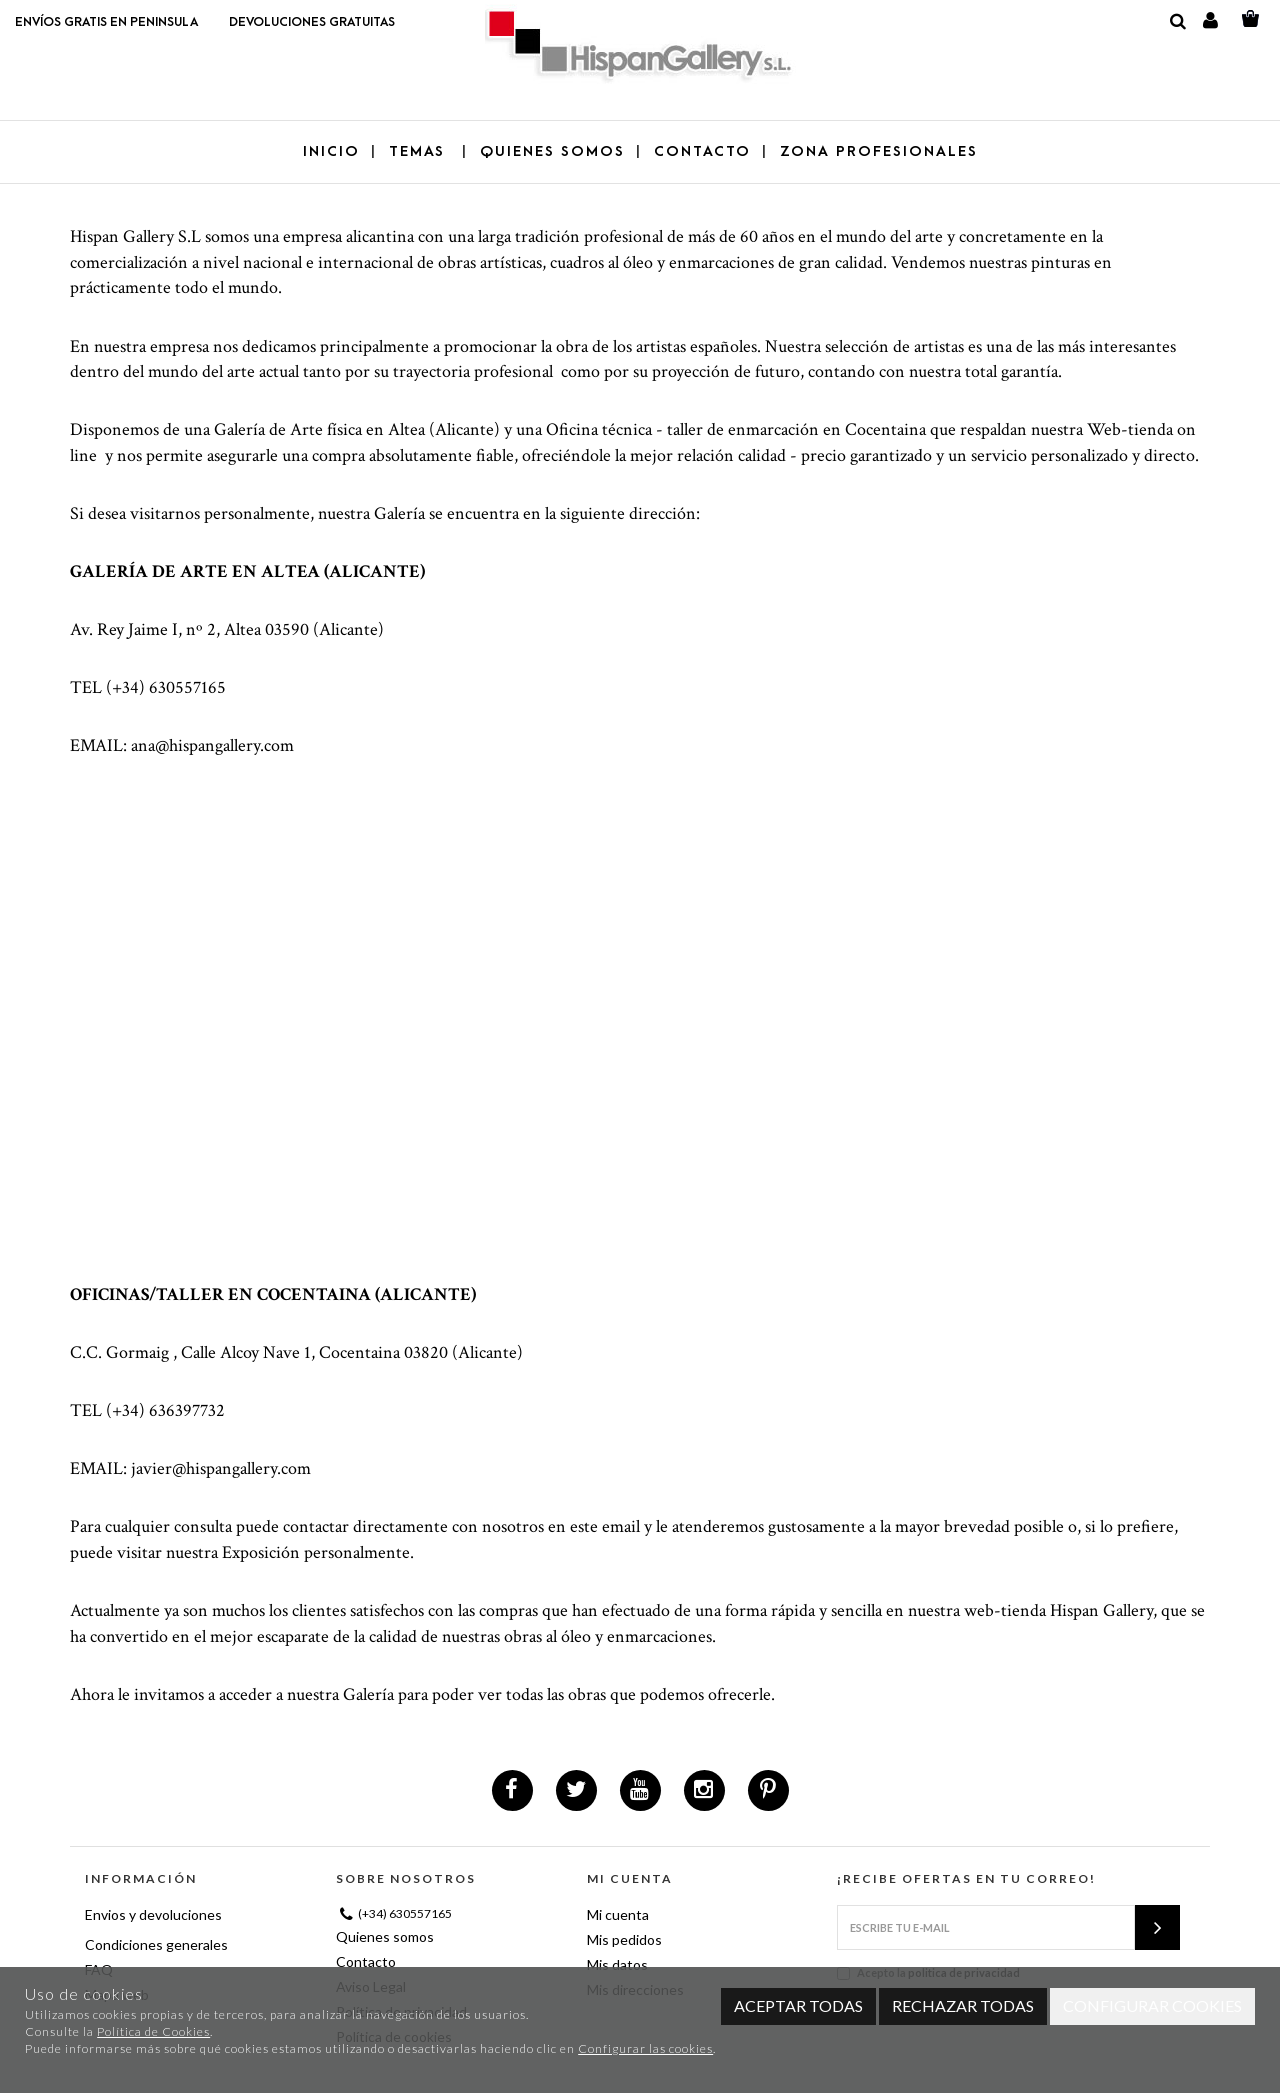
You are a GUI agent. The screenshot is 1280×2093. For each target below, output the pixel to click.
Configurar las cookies (645, 2048)
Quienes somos (385, 1936)
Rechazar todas (963, 2005)
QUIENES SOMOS (552, 151)
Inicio (331, 151)
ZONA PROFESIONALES (879, 151)
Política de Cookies (153, 2031)
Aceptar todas (798, 2005)
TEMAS (420, 151)
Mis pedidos (624, 1939)
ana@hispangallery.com (212, 745)
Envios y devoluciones (153, 1914)
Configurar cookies (1152, 2005)
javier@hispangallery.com (221, 1468)
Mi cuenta (618, 1914)
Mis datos (617, 1964)
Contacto (366, 1961)
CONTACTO (702, 151)
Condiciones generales (156, 1944)
